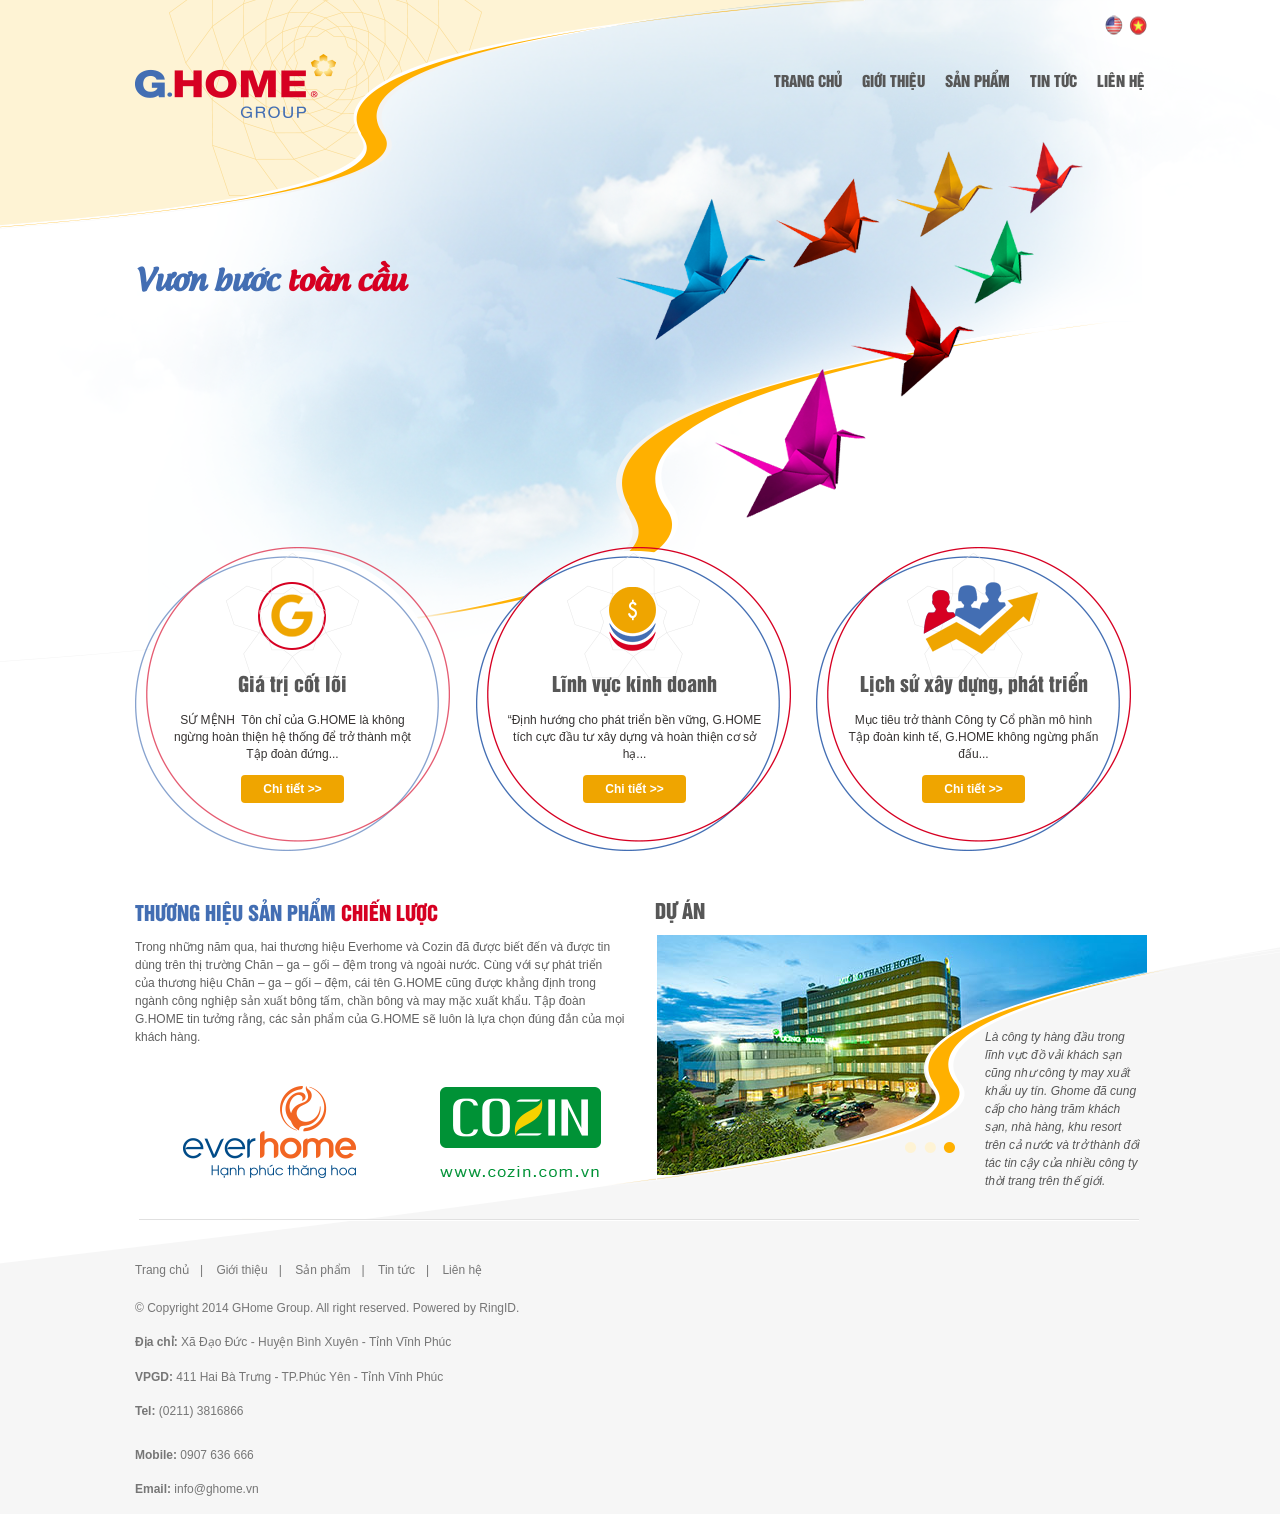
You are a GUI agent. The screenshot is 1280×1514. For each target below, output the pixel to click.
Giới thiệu (893, 80)
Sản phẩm (977, 80)
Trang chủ (808, 80)
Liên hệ (1121, 80)
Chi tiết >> (292, 789)
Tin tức (1053, 80)
